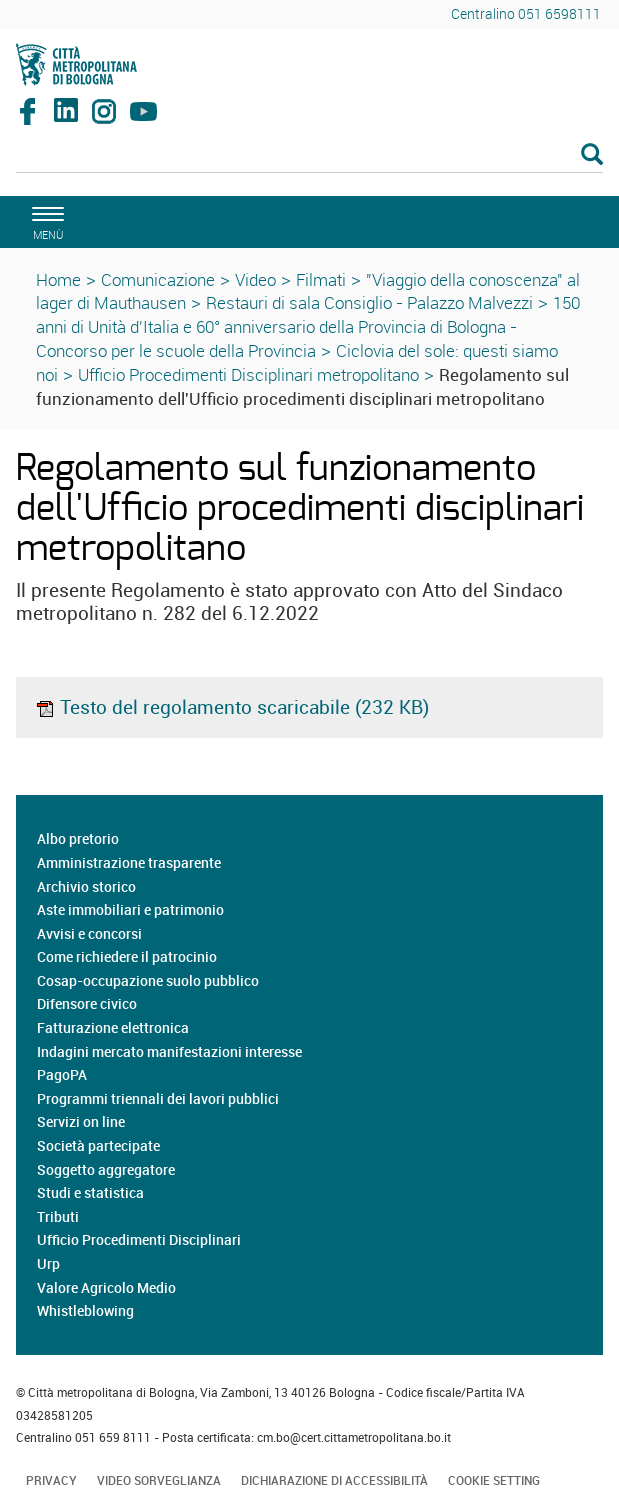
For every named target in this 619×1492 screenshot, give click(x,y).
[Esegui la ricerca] (592, 155)
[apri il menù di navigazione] (45, 220)
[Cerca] (309, 156)
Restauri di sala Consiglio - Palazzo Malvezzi (369, 302)
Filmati (321, 279)
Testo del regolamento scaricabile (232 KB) (232, 707)
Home (58, 279)
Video (255, 279)
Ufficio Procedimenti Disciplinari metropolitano (248, 374)
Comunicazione (158, 279)
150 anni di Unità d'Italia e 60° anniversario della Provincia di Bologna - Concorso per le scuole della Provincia (308, 326)
